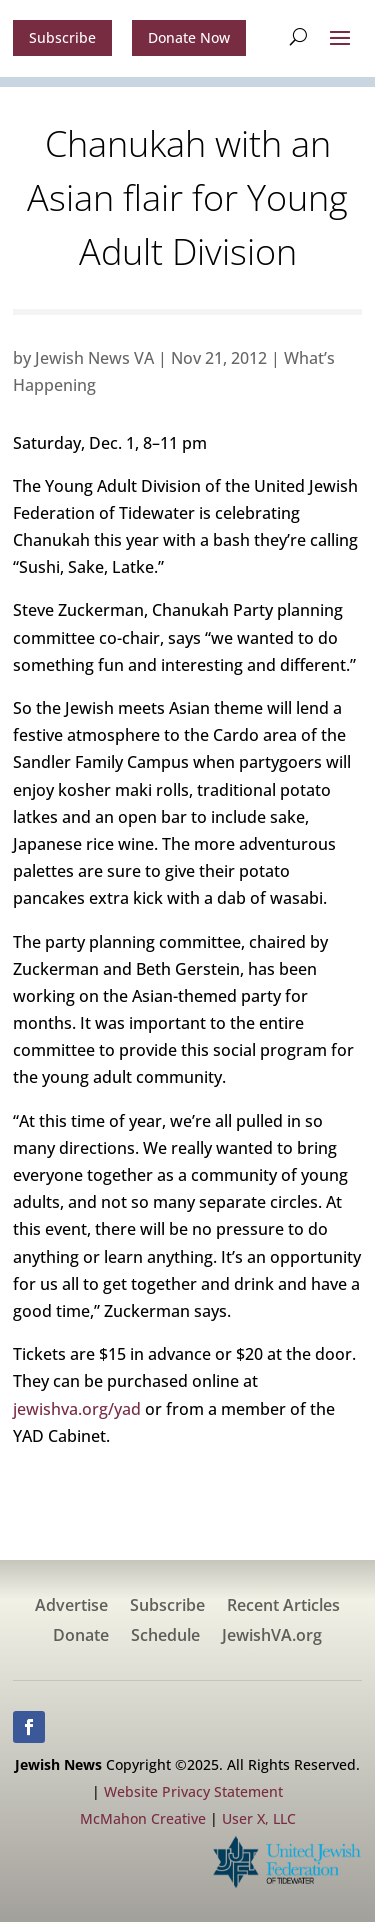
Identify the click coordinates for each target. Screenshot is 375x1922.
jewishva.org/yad (77, 1409)
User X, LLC (259, 1818)
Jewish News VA (94, 358)
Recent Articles (283, 1607)
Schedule (165, 1637)
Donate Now (189, 37)
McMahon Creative (143, 1818)
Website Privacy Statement (193, 1791)
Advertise (71, 1607)
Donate (81, 1637)
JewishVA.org (272, 1637)
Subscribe (62, 37)
